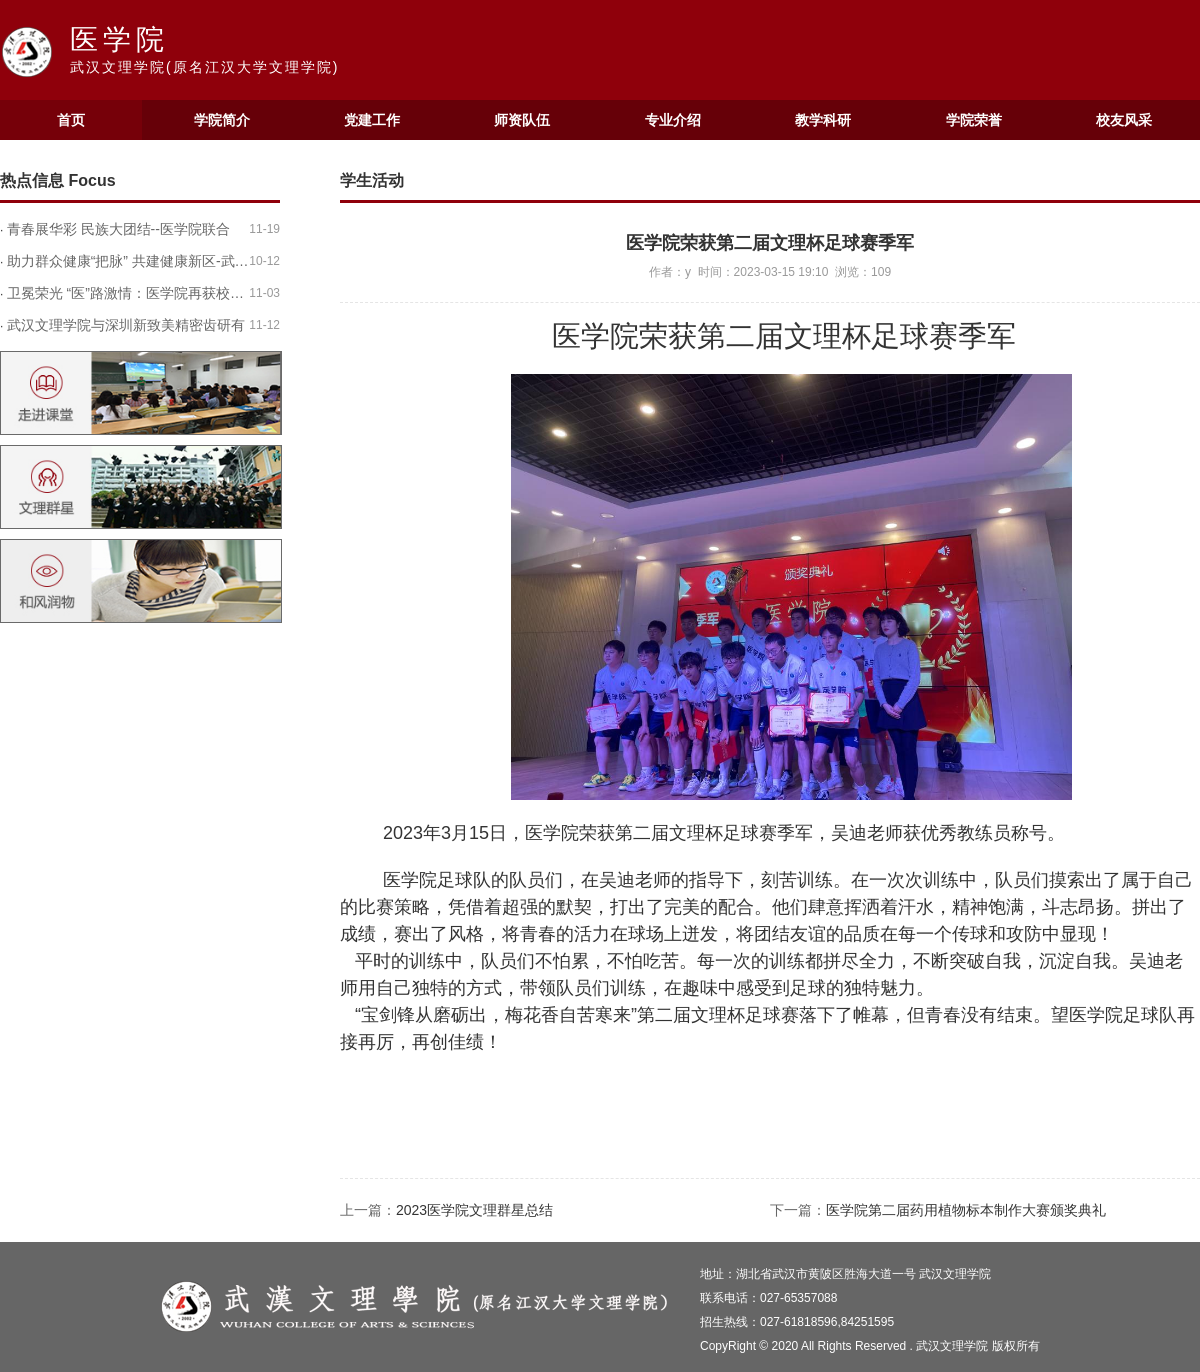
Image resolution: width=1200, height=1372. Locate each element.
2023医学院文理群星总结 (474, 1210)
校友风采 (1124, 120)
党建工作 (372, 120)
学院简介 (222, 120)
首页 (71, 120)
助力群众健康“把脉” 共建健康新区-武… (128, 261)
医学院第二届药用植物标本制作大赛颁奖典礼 (966, 1210)
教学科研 (823, 120)
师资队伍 (522, 120)
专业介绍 (673, 120)
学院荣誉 (974, 120)
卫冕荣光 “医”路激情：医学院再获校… (125, 293)
